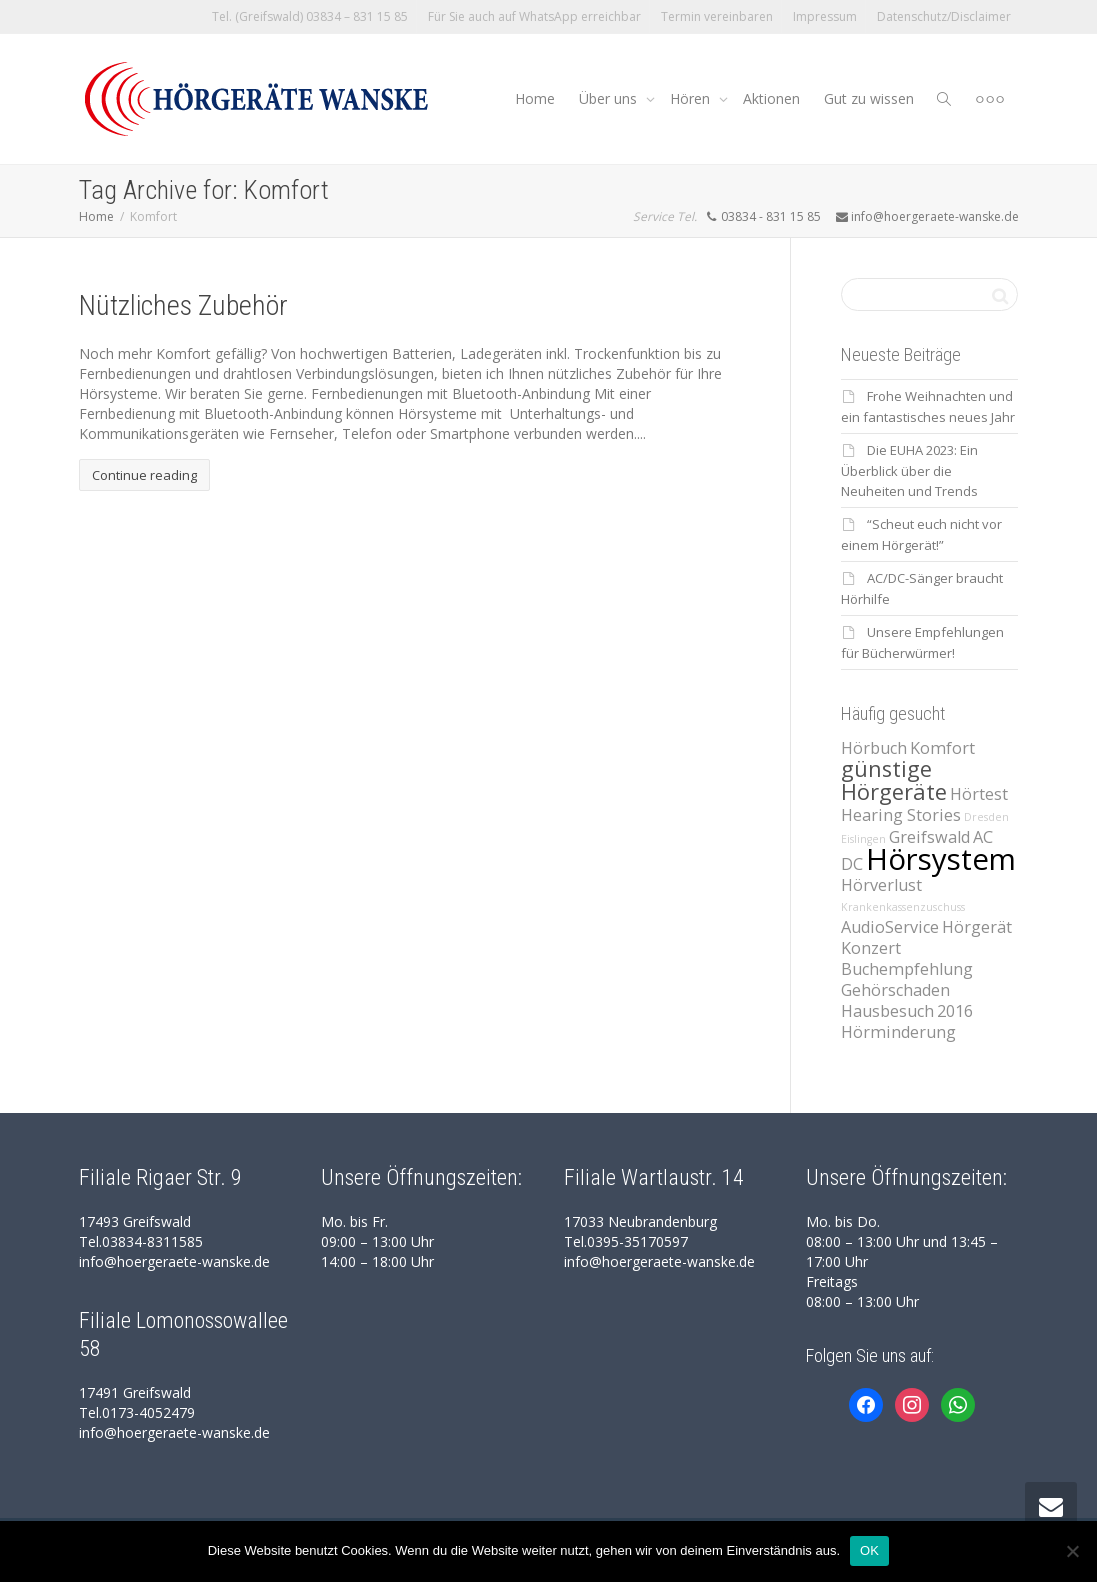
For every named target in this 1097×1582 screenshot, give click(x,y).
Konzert (871, 948)
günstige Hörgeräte (894, 780)
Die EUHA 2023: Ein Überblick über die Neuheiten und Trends (909, 470)
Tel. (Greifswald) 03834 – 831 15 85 (310, 16)
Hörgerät (977, 927)
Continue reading (144, 475)
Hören (692, 98)
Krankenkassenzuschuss (903, 907)
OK (869, 1550)
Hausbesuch (887, 1011)
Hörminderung (898, 1032)
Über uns (610, 98)
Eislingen (863, 839)
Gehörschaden (895, 990)
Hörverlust (881, 885)
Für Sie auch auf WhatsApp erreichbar (534, 16)
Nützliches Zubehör (183, 305)
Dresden (986, 817)
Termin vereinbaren (717, 16)
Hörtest (979, 794)
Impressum (825, 16)
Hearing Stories (901, 815)
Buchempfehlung (907, 969)
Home (535, 98)
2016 (955, 1011)
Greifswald (929, 837)
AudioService (890, 927)
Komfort (942, 748)
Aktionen (771, 98)
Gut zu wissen (869, 98)
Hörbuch (874, 748)
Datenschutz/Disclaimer (944, 16)
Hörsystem (941, 859)
